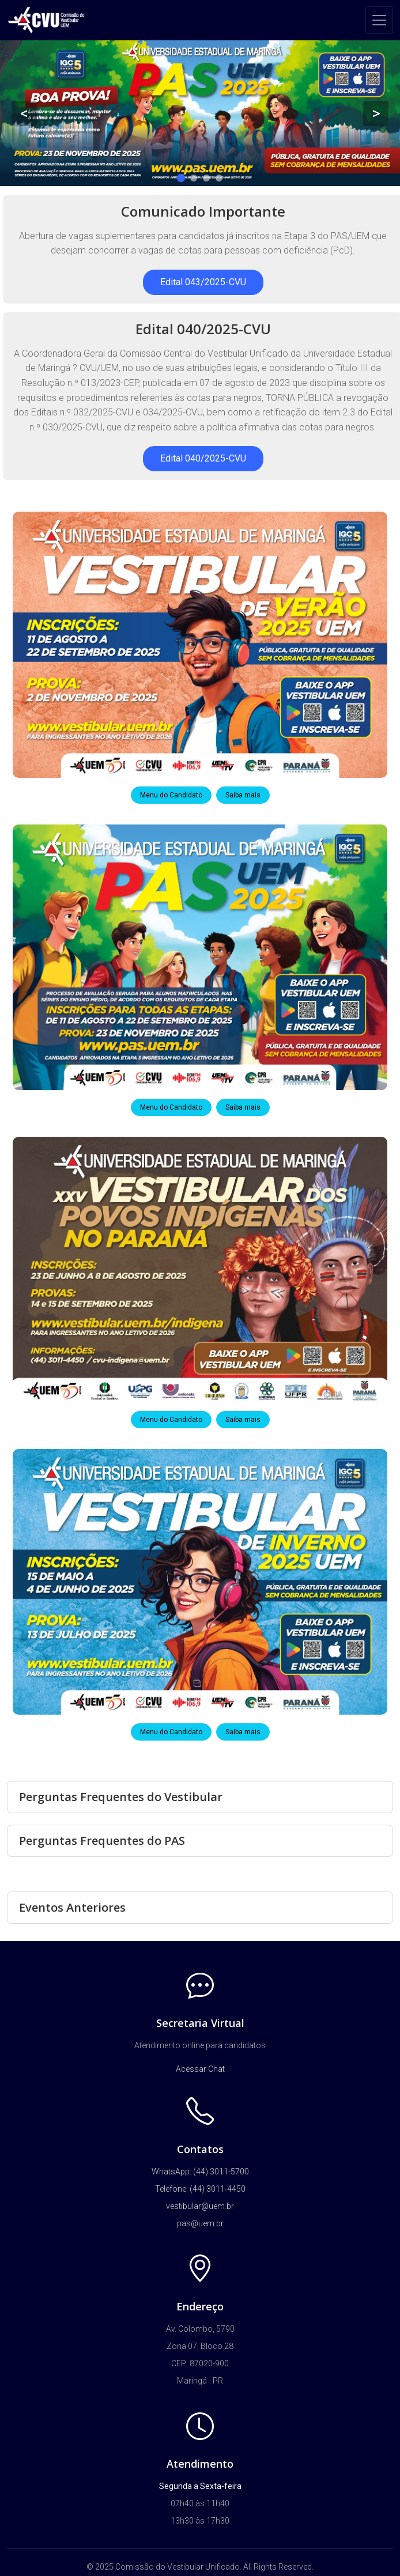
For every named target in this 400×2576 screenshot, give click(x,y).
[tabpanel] (200, 113)
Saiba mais (243, 795)
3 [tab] (206, 178)
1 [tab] (181, 178)
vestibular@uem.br (200, 2206)
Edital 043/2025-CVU (203, 282)
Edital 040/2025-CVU (203, 458)
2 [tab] (193, 178)
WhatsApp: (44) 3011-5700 (200, 2171)
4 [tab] (219, 178)
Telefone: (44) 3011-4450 (200, 2188)
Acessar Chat (200, 2069)
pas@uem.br (200, 2223)
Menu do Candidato (171, 795)
